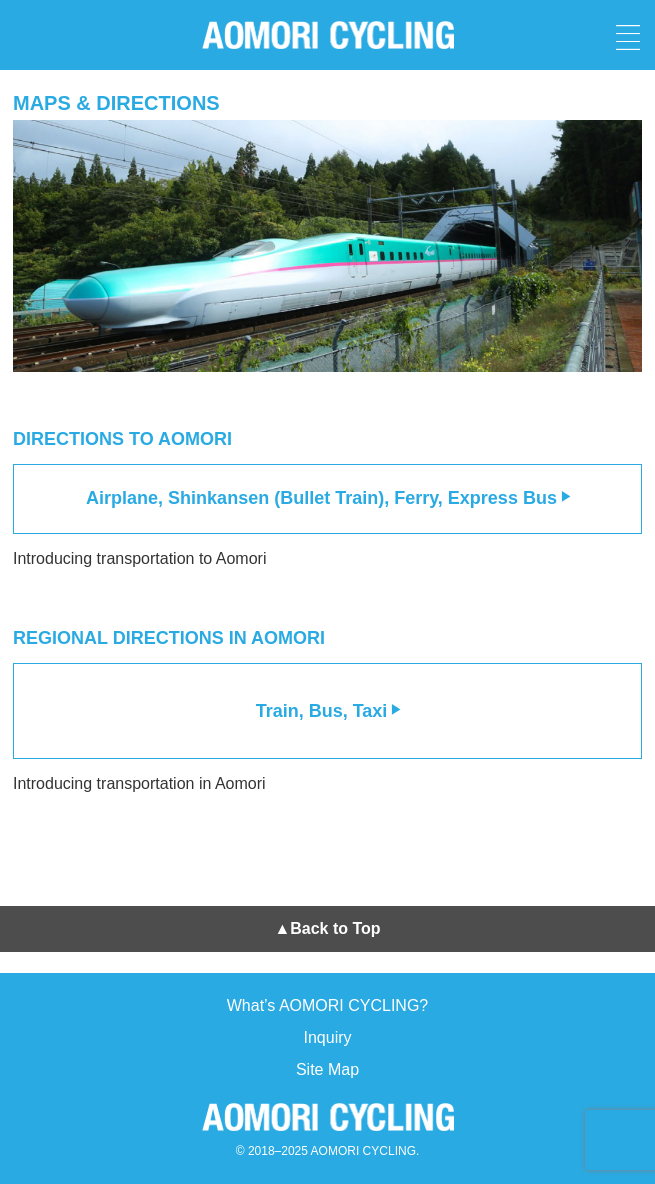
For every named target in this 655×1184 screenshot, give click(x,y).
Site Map (327, 1069)
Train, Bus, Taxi (329, 711)
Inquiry (327, 1037)
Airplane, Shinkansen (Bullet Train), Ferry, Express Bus (329, 498)
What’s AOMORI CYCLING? (328, 1005)
